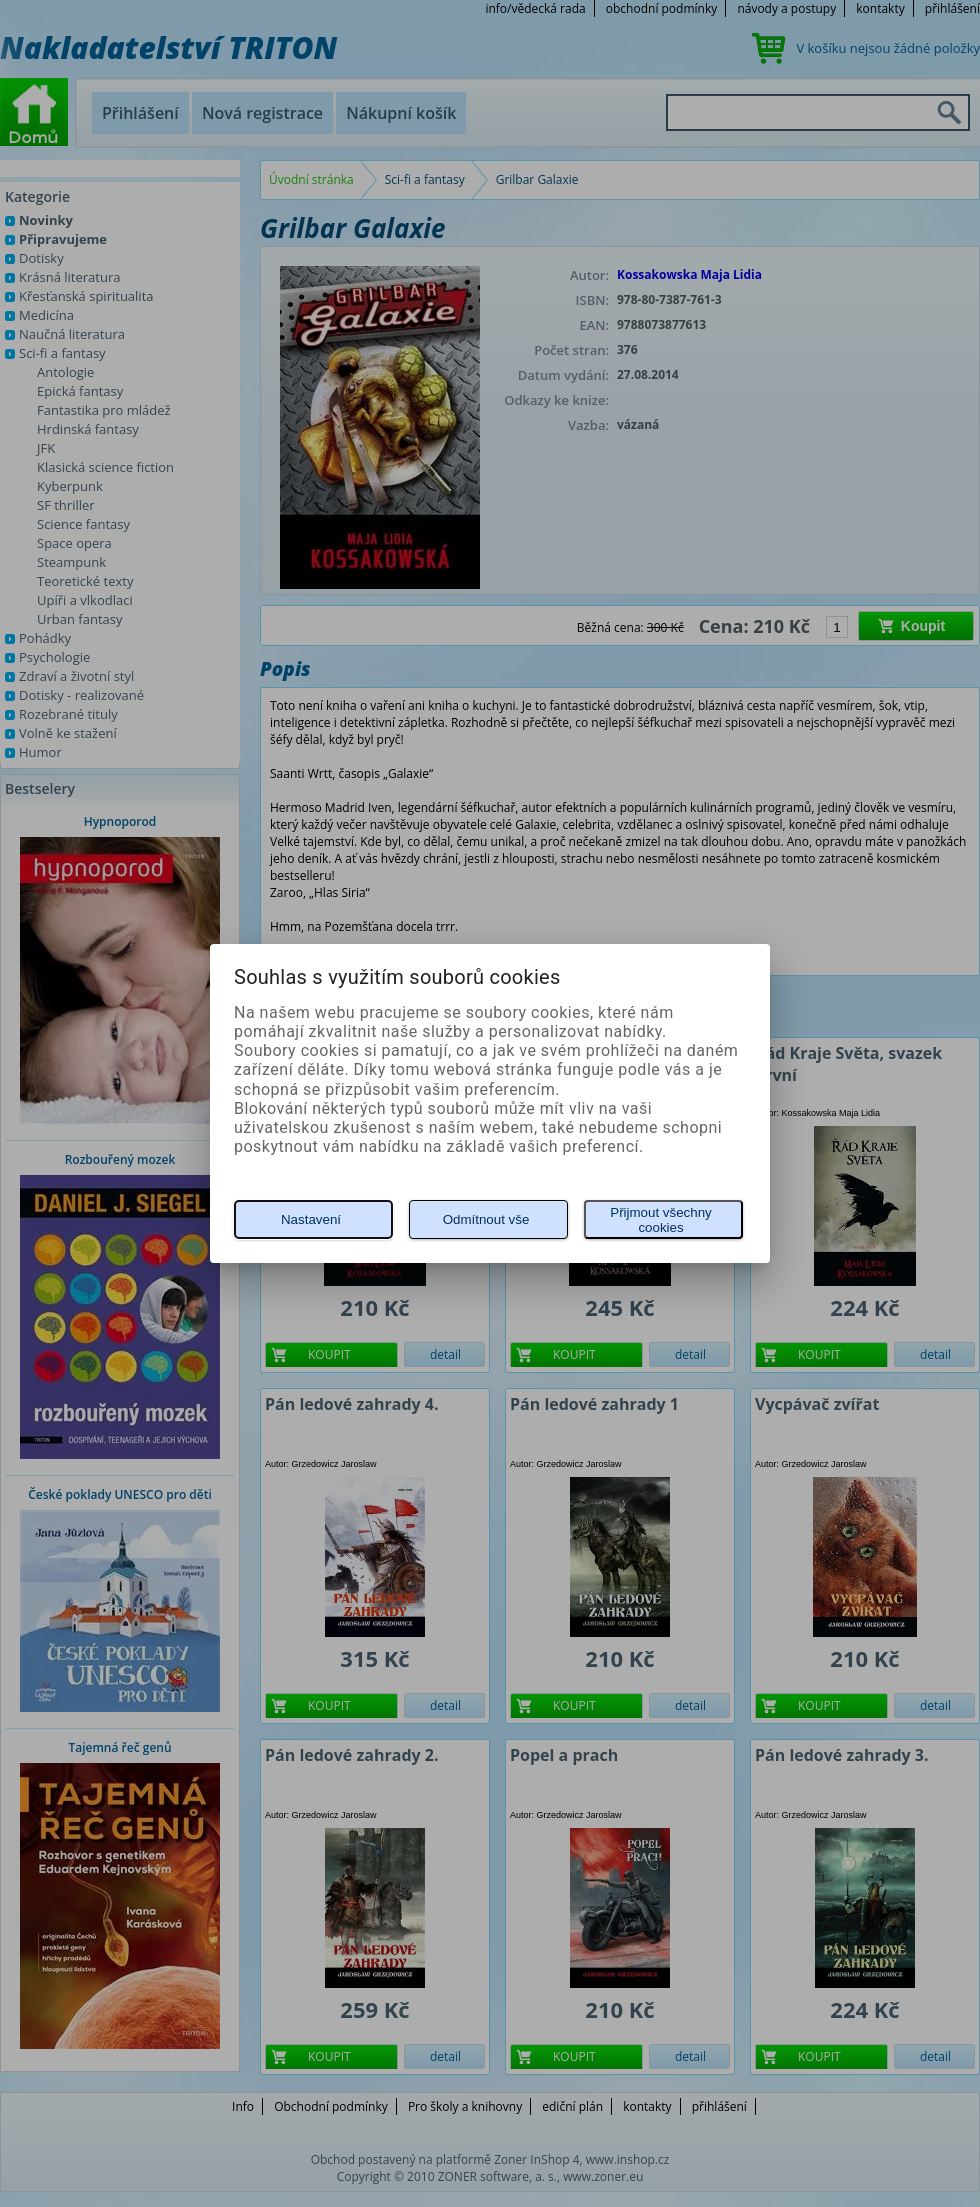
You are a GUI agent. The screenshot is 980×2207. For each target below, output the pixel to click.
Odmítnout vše (486, 1219)
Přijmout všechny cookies (660, 1220)
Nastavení (311, 1219)
